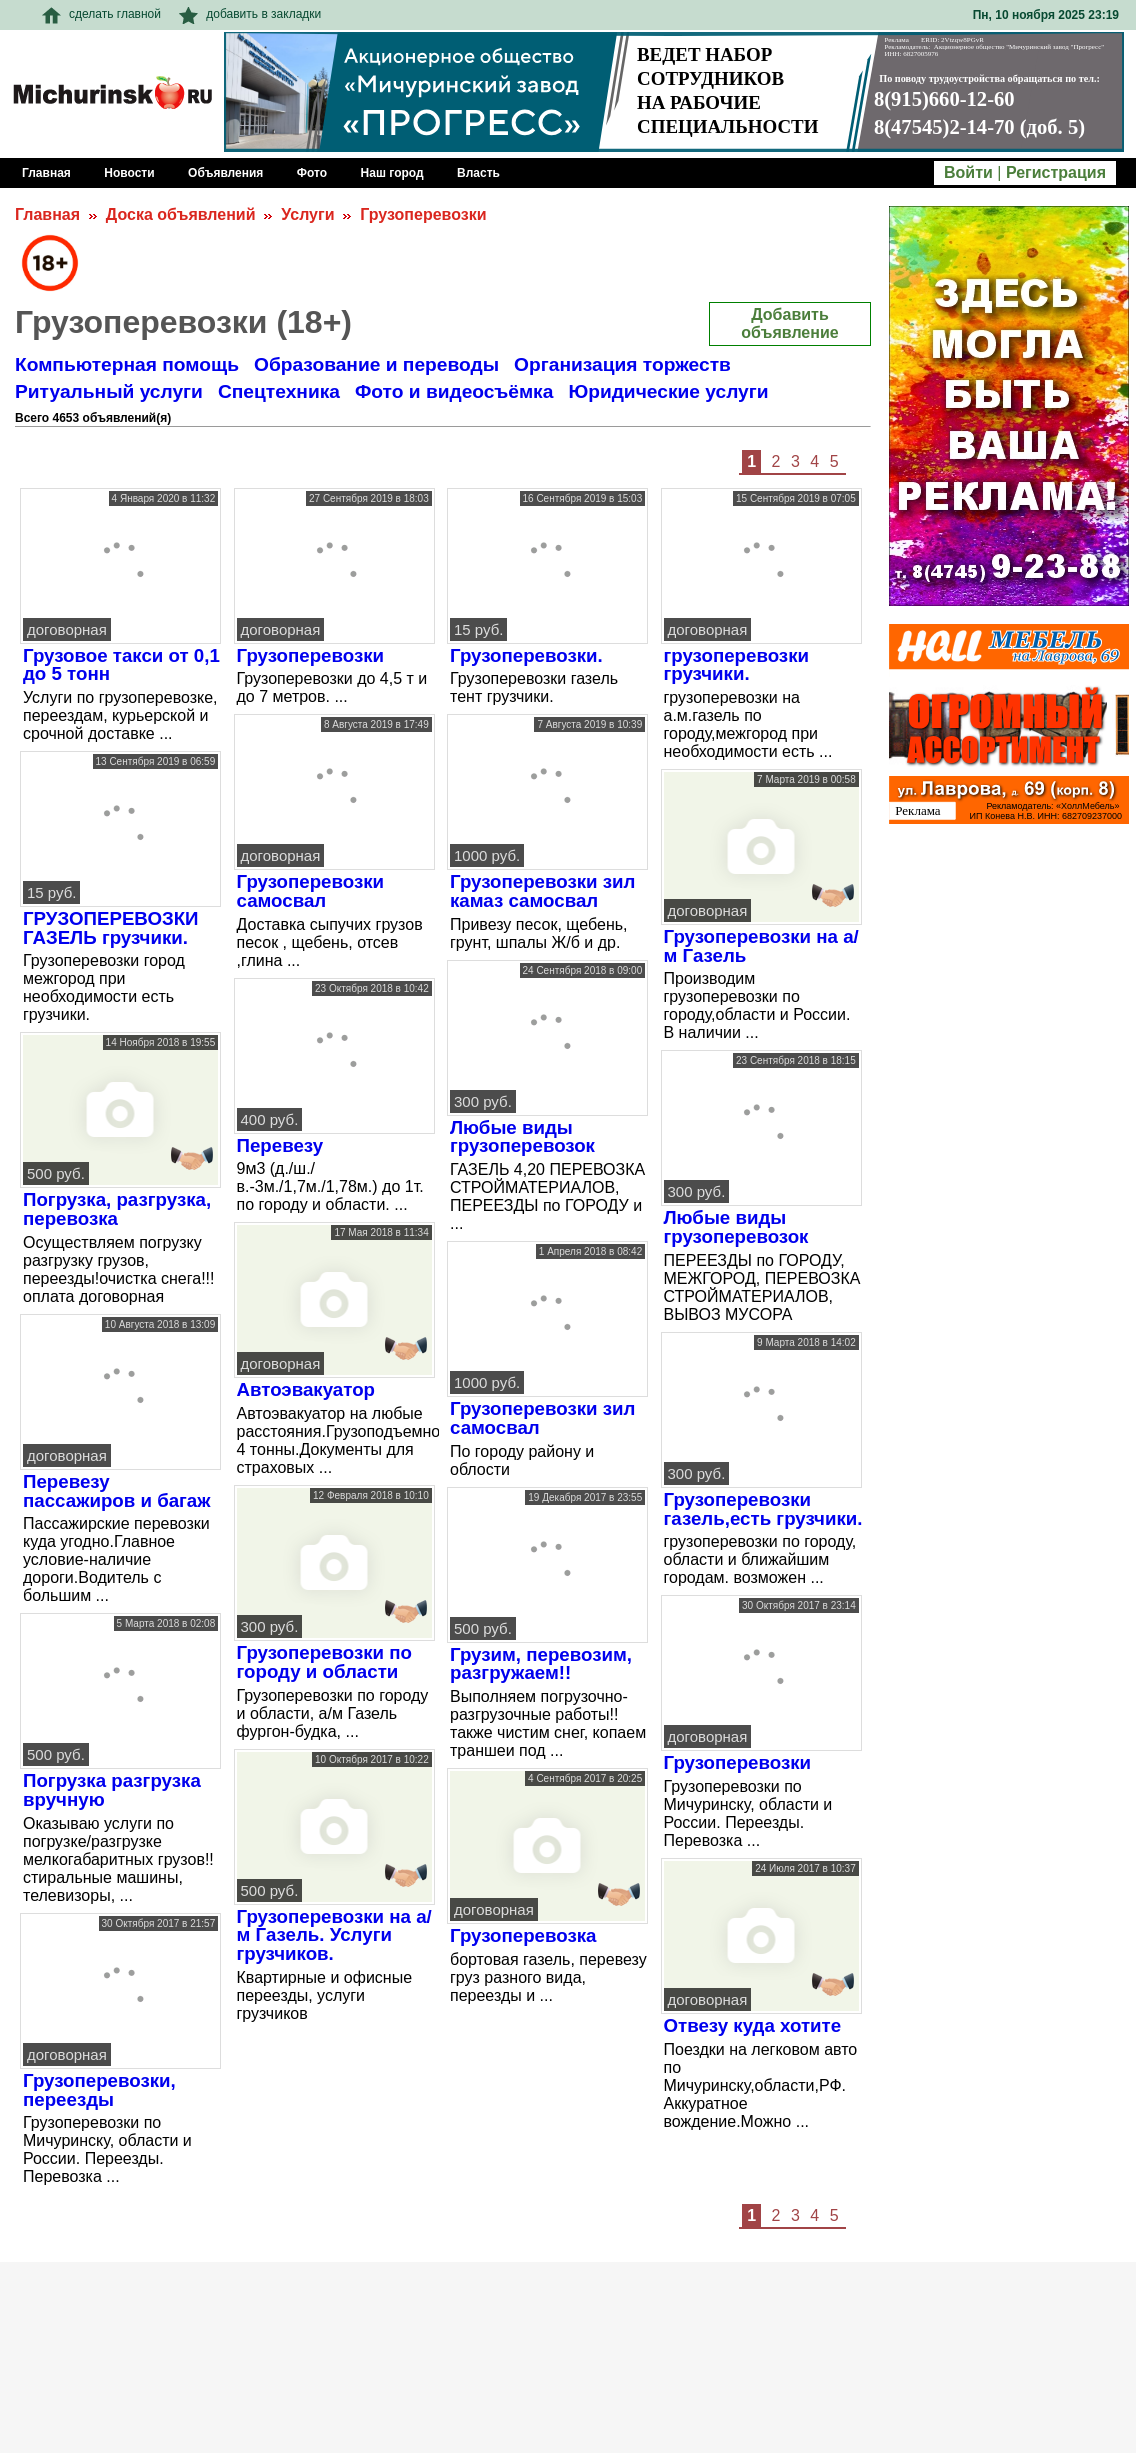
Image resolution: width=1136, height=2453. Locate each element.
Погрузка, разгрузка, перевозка (117, 1209)
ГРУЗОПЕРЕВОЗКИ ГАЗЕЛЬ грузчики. (111, 928)
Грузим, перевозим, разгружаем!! (541, 1664)
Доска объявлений (181, 214)
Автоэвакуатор (306, 1389)
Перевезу (280, 1145)
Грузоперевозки (423, 214)
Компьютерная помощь (127, 364)
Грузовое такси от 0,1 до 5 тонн (121, 665)
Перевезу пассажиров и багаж (117, 1491)
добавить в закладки (250, 14)
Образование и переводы (376, 364)
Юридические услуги (668, 391)
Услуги (307, 214)
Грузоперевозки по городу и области (325, 1662)
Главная (47, 214)
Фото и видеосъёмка (454, 391)
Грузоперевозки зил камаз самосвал (542, 891)
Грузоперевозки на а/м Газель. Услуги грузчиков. (334, 1935)
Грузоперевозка (523, 1935)
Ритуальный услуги (109, 391)
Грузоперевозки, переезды (99, 2090)
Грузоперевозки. (526, 655)
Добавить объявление (789, 323)
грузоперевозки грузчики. (737, 665)
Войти (968, 172)
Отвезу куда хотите (753, 2025)
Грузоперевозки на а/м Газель (761, 946)
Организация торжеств (622, 364)
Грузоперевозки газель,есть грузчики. (763, 1509)
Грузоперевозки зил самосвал (542, 1418)
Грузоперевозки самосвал (311, 891)
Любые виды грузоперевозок (522, 1137)
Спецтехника (279, 391)
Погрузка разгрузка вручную (112, 1790)
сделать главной (101, 14)
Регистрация (1056, 172)
